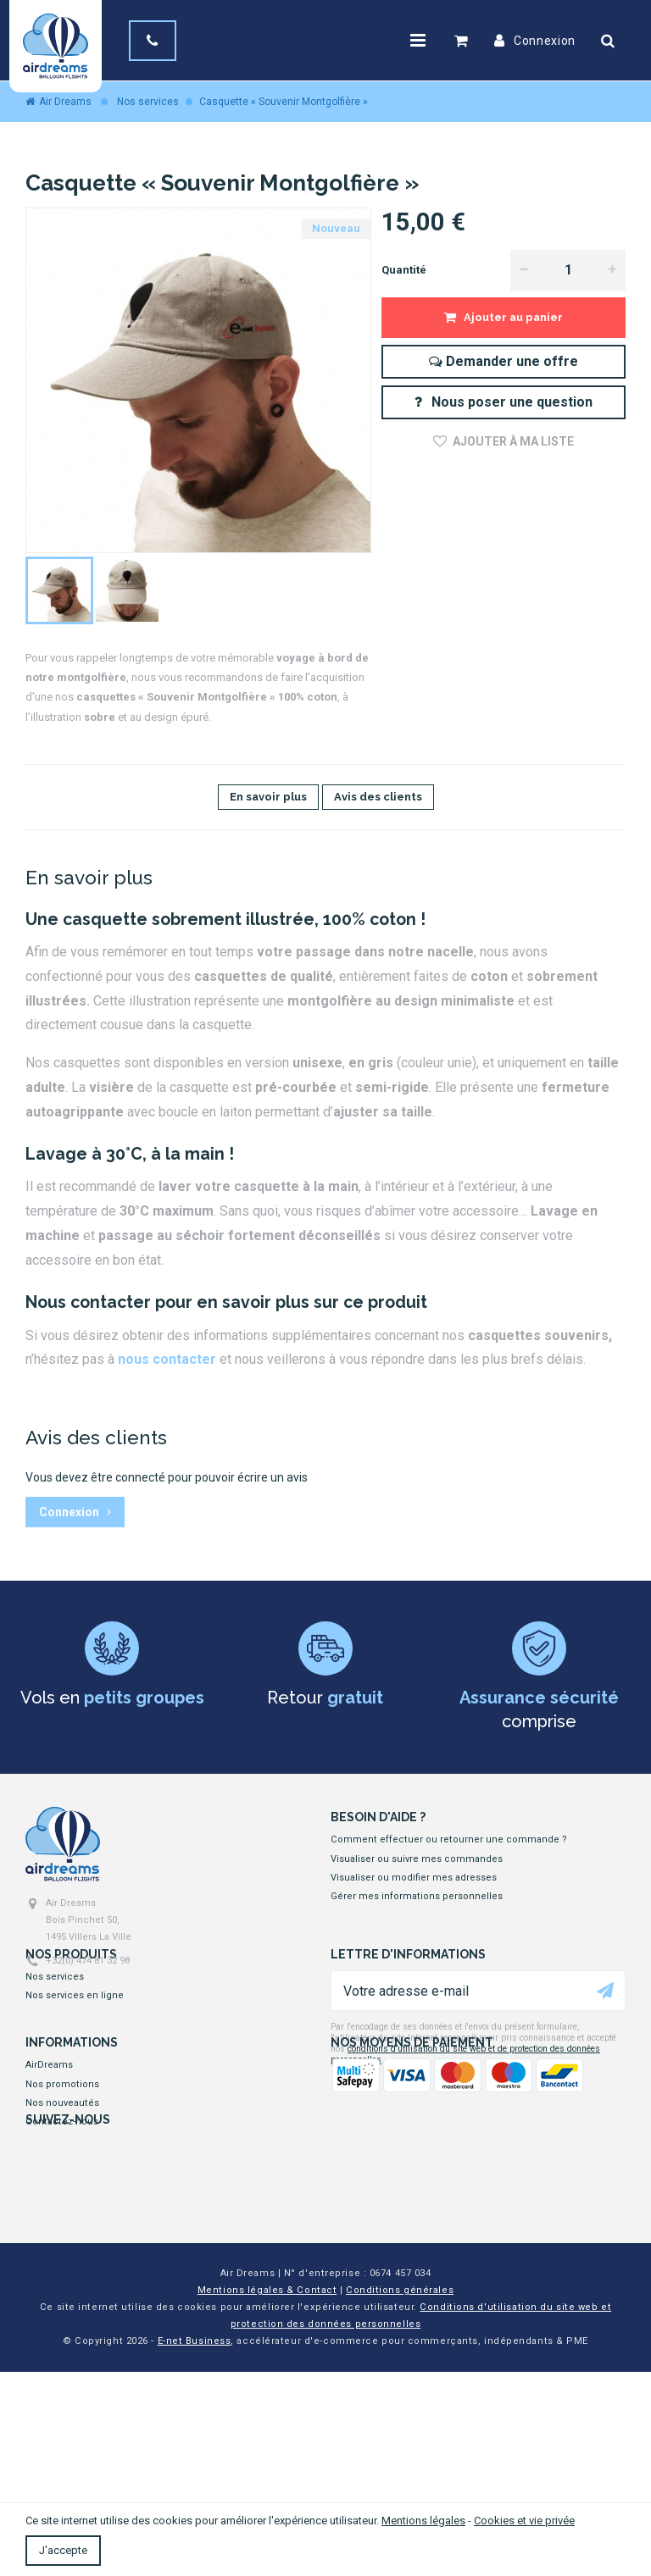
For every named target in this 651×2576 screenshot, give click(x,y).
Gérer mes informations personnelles (417, 1896)
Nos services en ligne (74, 2038)
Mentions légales (423, 2520)
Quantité (403, 269)
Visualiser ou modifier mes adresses (414, 1877)
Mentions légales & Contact (267, 2494)
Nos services (54, 2019)
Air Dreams (58, 102)
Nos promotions (62, 2183)
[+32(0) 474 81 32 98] (156, 40)
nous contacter (167, 1359)
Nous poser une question (503, 402)
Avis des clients (378, 796)
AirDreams (49, 2163)
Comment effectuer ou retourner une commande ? (449, 1839)
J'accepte (63, 2550)
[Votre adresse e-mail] (478, 2033)
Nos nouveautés (62, 2202)
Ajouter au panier (512, 317)
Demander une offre (503, 361)
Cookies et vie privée (524, 2520)
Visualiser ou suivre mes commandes (417, 1858)
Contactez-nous (61, 2220)
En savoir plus (268, 796)
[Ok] (605, 2033)
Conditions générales (399, 2494)
